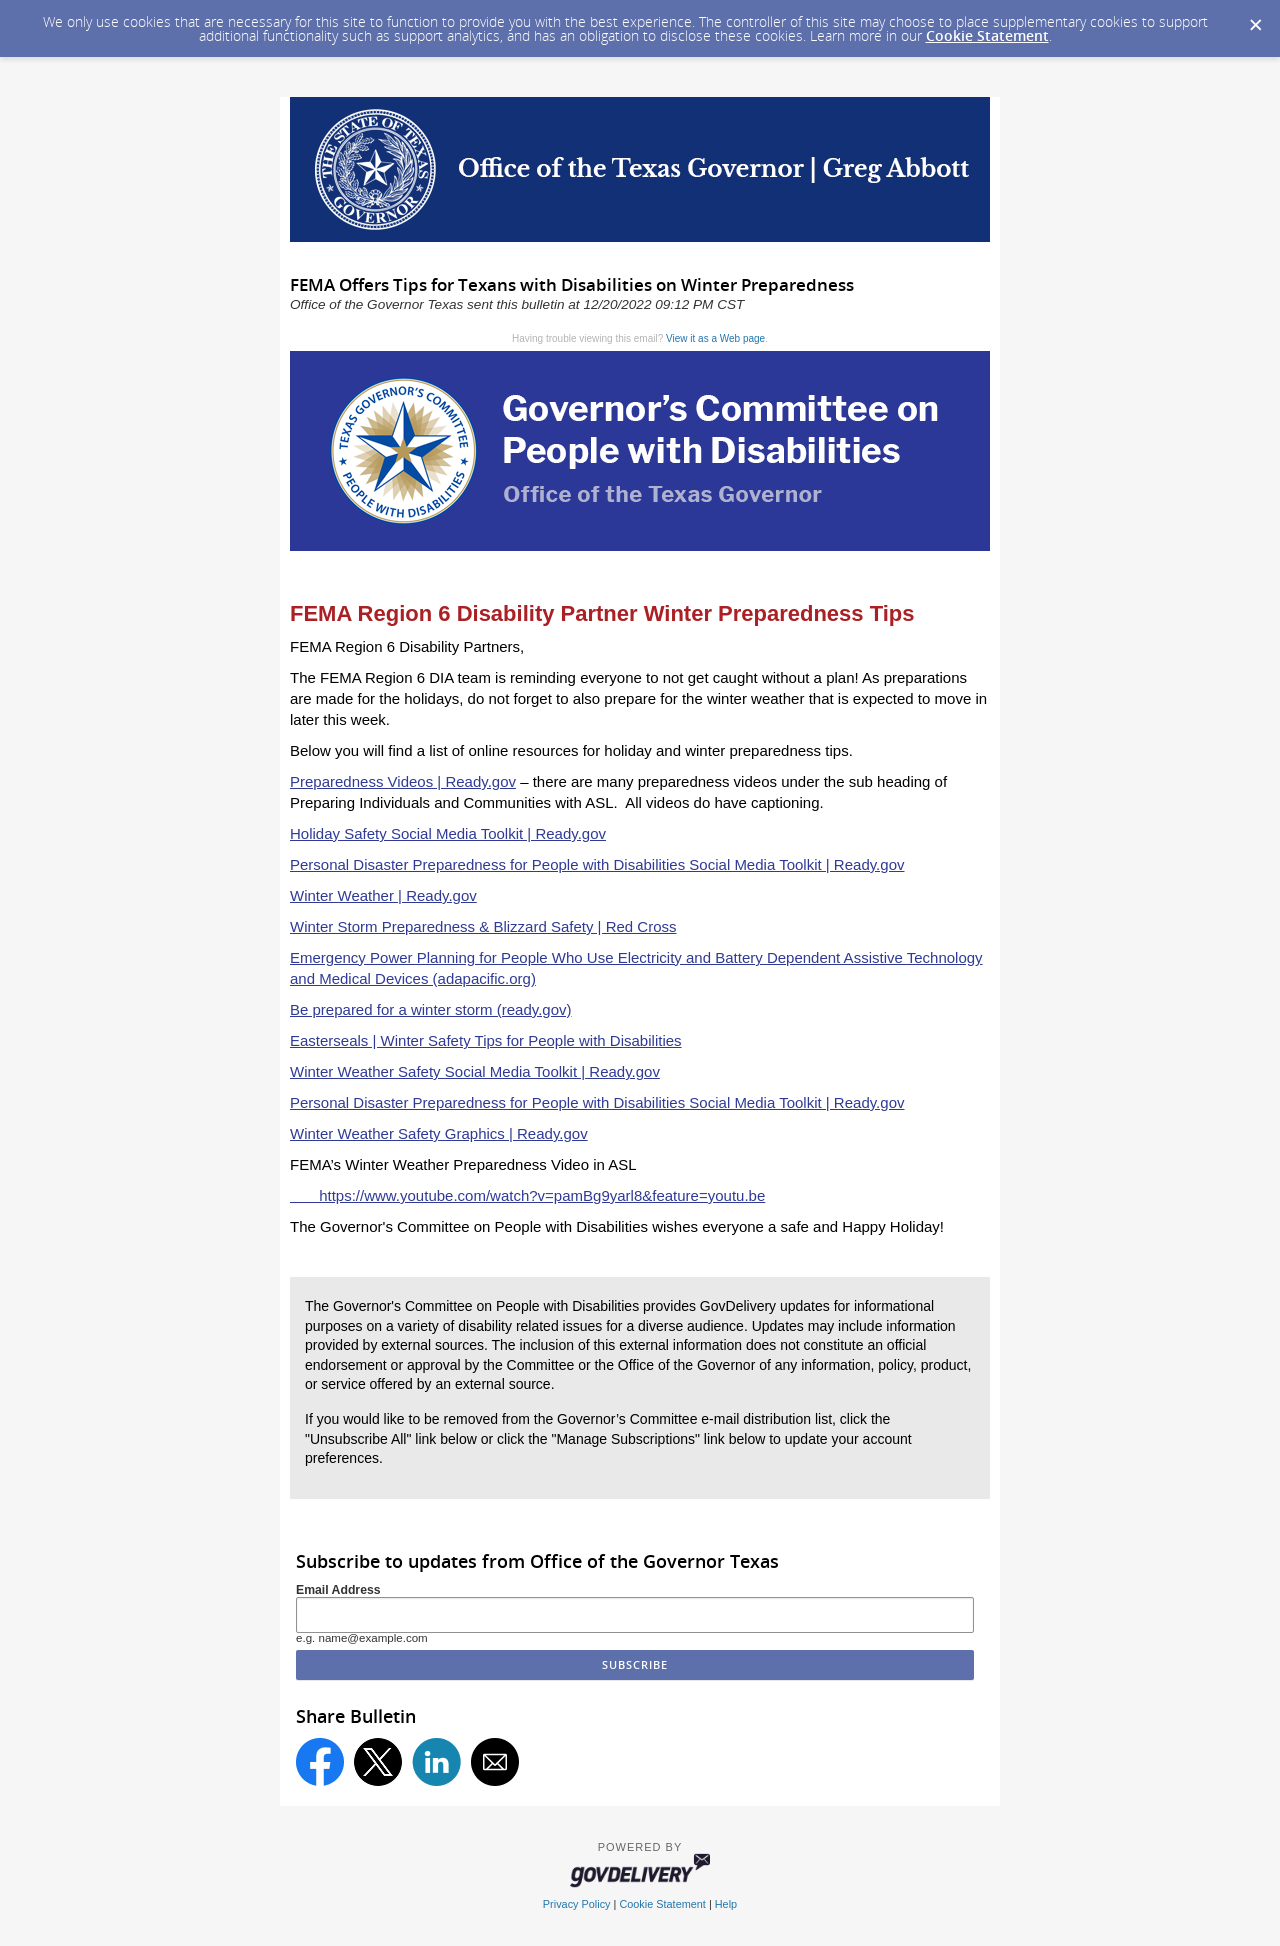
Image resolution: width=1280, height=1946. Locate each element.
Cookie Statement (987, 35)
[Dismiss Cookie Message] (1255, 19)
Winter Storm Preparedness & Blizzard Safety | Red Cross (483, 926)
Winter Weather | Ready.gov (383, 895)
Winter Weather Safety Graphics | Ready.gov (439, 1133)
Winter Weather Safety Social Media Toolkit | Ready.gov (475, 1071)
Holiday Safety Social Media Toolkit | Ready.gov (448, 833)
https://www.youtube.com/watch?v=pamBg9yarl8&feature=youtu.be (527, 1195)
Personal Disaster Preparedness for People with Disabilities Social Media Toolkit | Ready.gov (597, 864)
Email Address (338, 1590)
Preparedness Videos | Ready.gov (403, 781)
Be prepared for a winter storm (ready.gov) (431, 1009)
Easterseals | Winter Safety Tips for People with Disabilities (486, 1040)
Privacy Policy (577, 1904)
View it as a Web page (715, 338)
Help (726, 1904)
